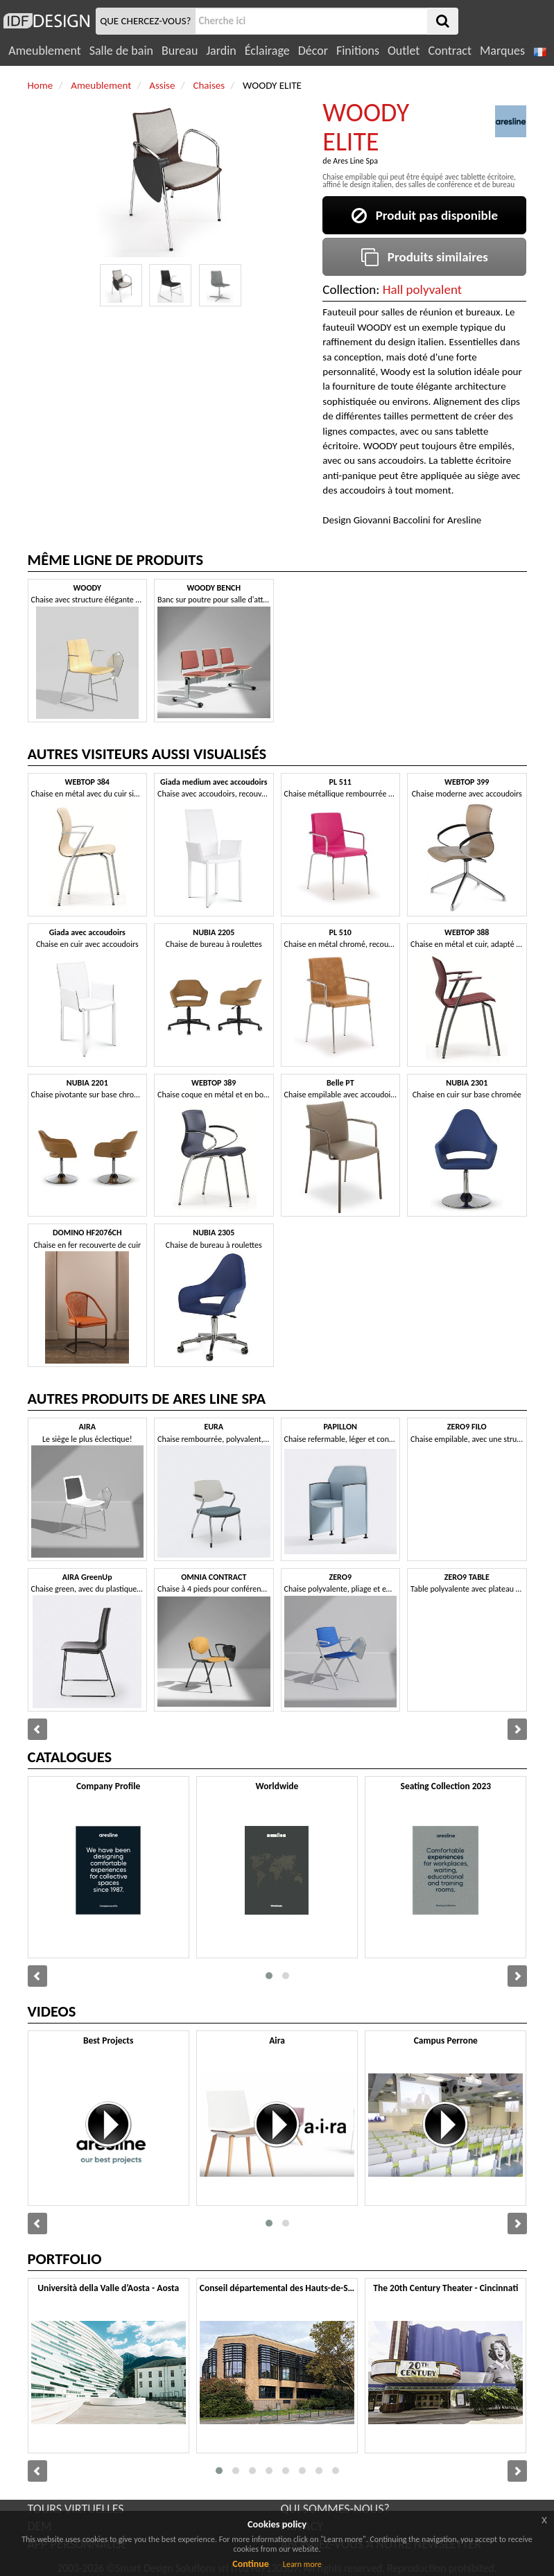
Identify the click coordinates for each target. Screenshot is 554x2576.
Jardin (221, 50)
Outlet (403, 50)
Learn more (302, 2564)
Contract (449, 50)
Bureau (180, 50)
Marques (502, 50)
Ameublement (44, 50)
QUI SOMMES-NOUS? (335, 2508)
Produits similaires (424, 257)
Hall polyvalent (422, 289)
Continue (250, 2564)
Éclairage (267, 50)
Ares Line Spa (355, 161)
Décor (313, 50)
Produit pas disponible (425, 215)
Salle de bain (121, 50)
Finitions (357, 50)
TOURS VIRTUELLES (76, 2508)
